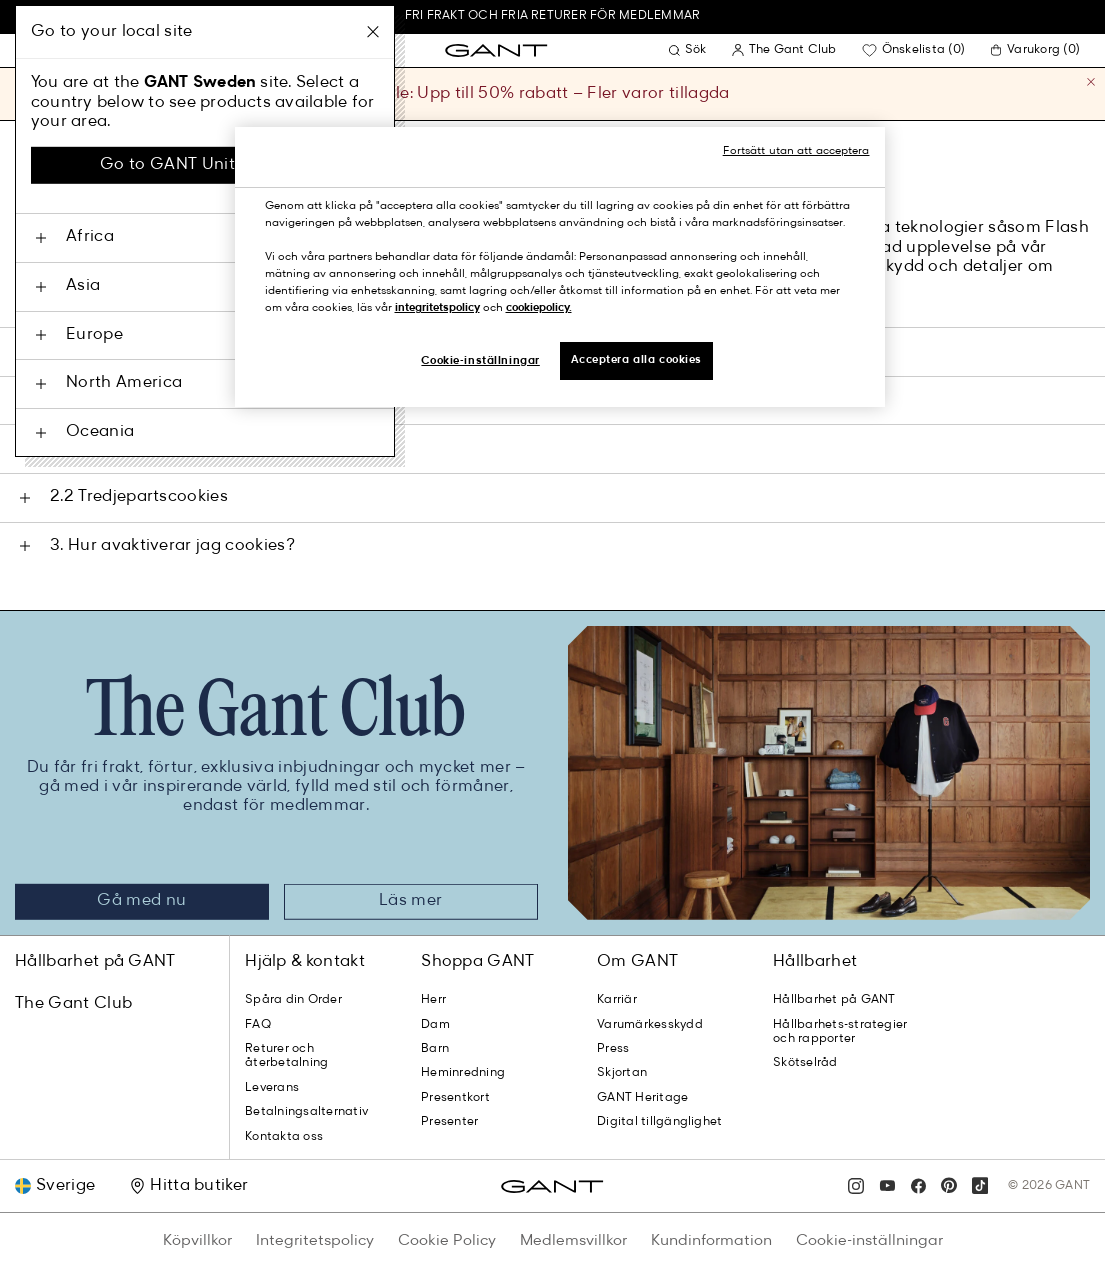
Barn (435, 1049)
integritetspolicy (437, 308)
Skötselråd (805, 1063)
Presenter (449, 1122)
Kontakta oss (284, 1137)
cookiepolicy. (539, 308)
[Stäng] (1091, 89)
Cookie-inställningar (869, 1241)
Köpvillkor (197, 1241)
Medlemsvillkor (573, 1241)
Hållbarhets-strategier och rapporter (840, 1032)
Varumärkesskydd (650, 1025)
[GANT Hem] (496, 50)
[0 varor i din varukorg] (1037, 50)
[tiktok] (980, 1186)
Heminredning (463, 1073)
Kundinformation (711, 1241)
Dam (435, 1025)
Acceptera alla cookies (637, 360)
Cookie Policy (447, 1241)
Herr (433, 1000)
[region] (560, 267)
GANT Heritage (642, 1098)
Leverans (272, 1088)
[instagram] (856, 1186)
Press (613, 1049)
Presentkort (455, 1098)
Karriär (617, 1000)
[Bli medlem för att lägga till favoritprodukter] (916, 50)
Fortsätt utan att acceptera (796, 151)
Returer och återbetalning (286, 1056)
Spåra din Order (293, 1000)
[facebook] (918, 1186)
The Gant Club (73, 1004)
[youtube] (887, 1186)
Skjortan (622, 1073)
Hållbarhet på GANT (95, 962)
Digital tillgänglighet (659, 1122)
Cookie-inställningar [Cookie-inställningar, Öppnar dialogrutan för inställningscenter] (480, 361)
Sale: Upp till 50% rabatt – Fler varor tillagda (552, 94)
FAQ (258, 1025)
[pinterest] (949, 1186)
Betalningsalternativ (306, 1112)
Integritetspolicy (315, 1241)
